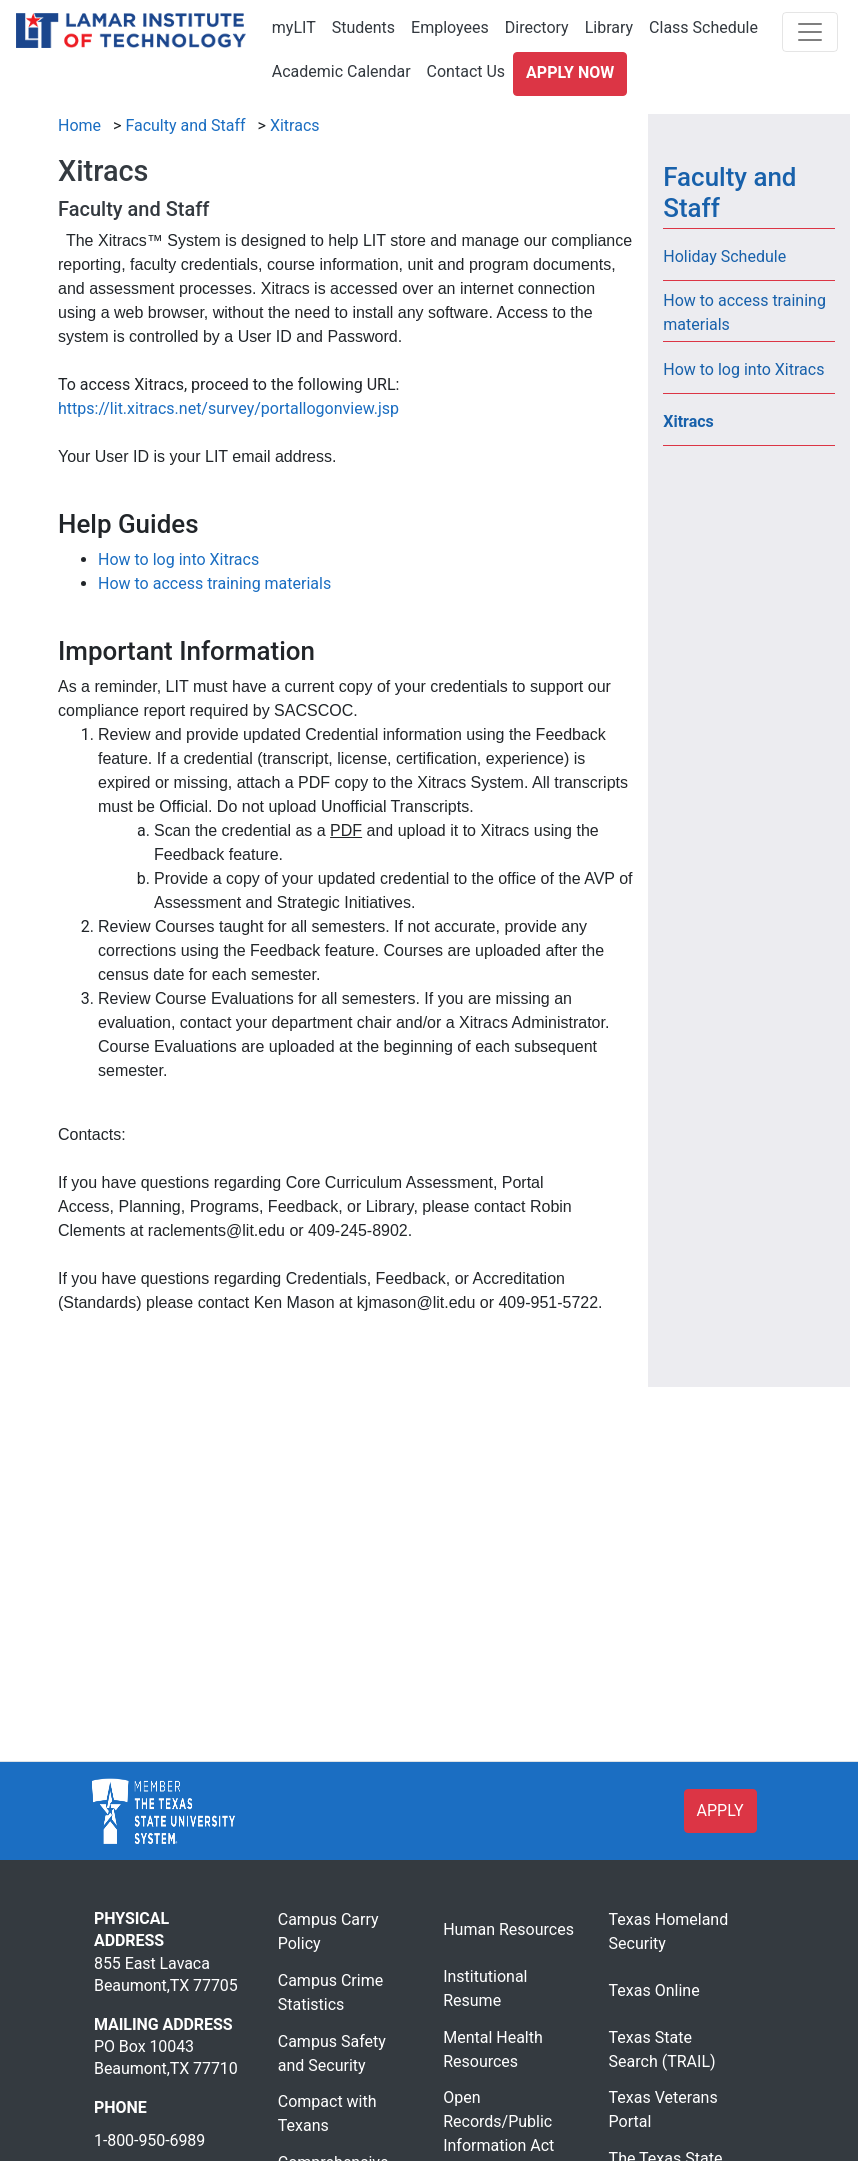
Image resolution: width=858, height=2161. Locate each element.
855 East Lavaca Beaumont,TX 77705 (166, 1974)
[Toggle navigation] (810, 32)
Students (363, 27)
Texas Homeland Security (669, 1931)
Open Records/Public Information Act (498, 2121)
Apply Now (570, 72)
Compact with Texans (327, 2113)
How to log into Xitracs (178, 559)
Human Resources (508, 1929)
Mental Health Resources (493, 2049)
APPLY (720, 1810)
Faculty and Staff (185, 125)
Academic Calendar (341, 71)
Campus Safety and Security (332, 2053)
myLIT (294, 27)
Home (79, 125)
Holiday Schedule (724, 256)
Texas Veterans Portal (663, 2109)
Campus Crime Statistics (330, 1992)
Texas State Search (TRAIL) (662, 2049)
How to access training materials (214, 583)
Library (609, 27)
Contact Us (466, 71)
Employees (450, 27)
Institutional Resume (485, 1988)
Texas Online (654, 1990)
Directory (537, 27)
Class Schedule (703, 27)
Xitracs (295, 125)
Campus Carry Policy (328, 1931)
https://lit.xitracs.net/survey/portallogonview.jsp (228, 408)
